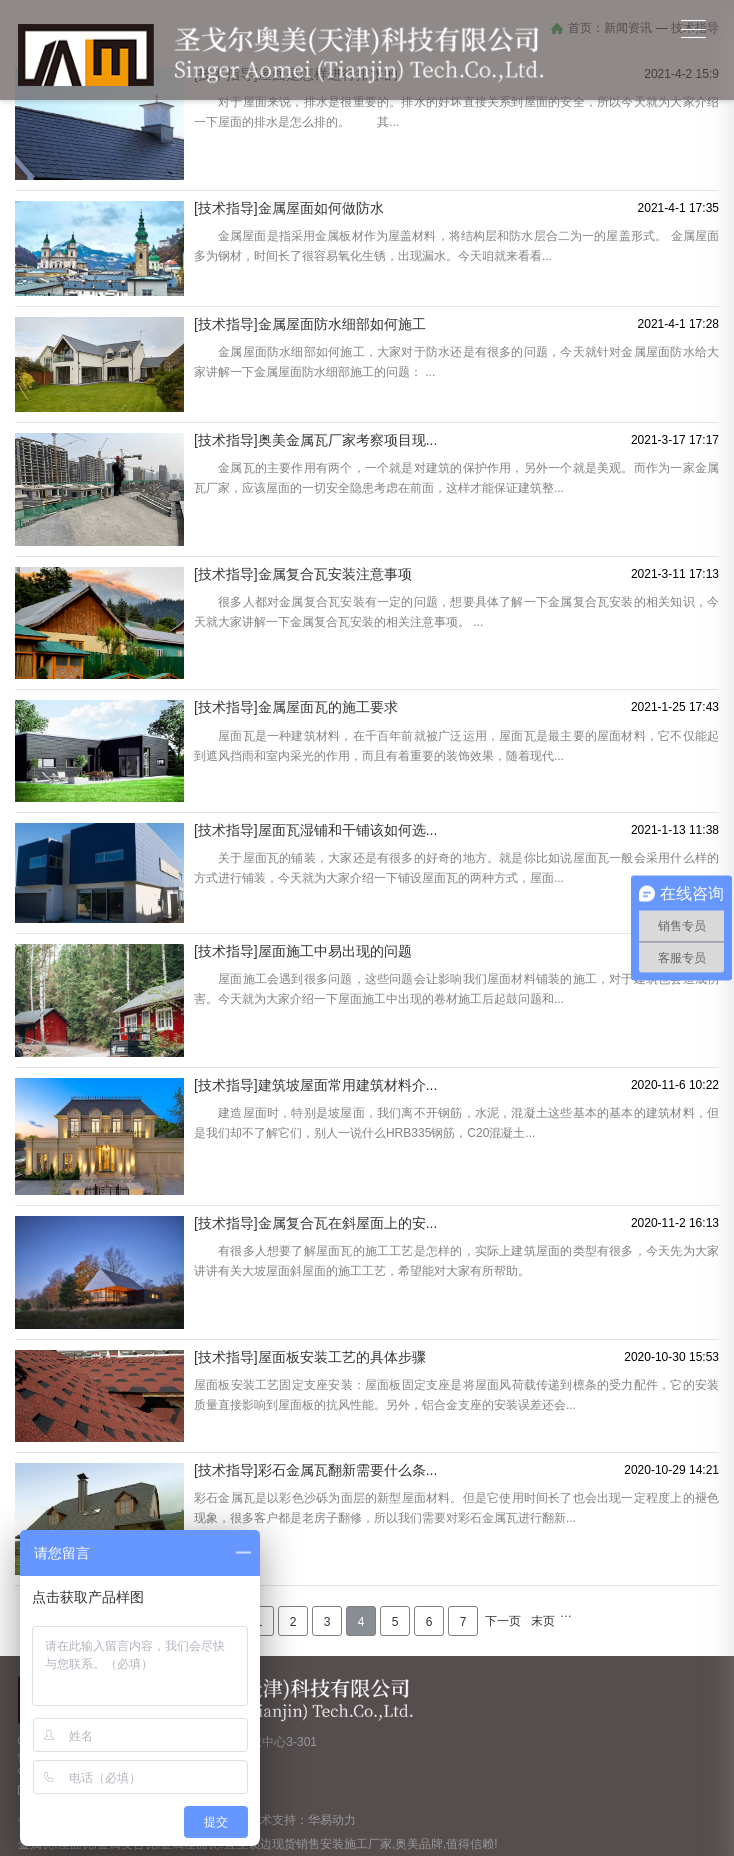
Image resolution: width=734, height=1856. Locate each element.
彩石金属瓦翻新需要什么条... (348, 1470)
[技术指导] (226, 208)
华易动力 (332, 1820)
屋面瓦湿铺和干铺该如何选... (348, 830)
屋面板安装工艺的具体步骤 (342, 1357)
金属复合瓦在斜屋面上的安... (348, 1223)
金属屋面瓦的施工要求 (328, 707)
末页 (543, 1621)
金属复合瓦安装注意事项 (335, 574)
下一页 (503, 1621)
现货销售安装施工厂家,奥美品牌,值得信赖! (385, 1844)
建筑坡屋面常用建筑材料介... (348, 1085)
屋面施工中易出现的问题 (335, 951)
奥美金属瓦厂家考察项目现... (348, 440)
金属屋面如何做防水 (321, 208)
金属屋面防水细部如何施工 (342, 324)
